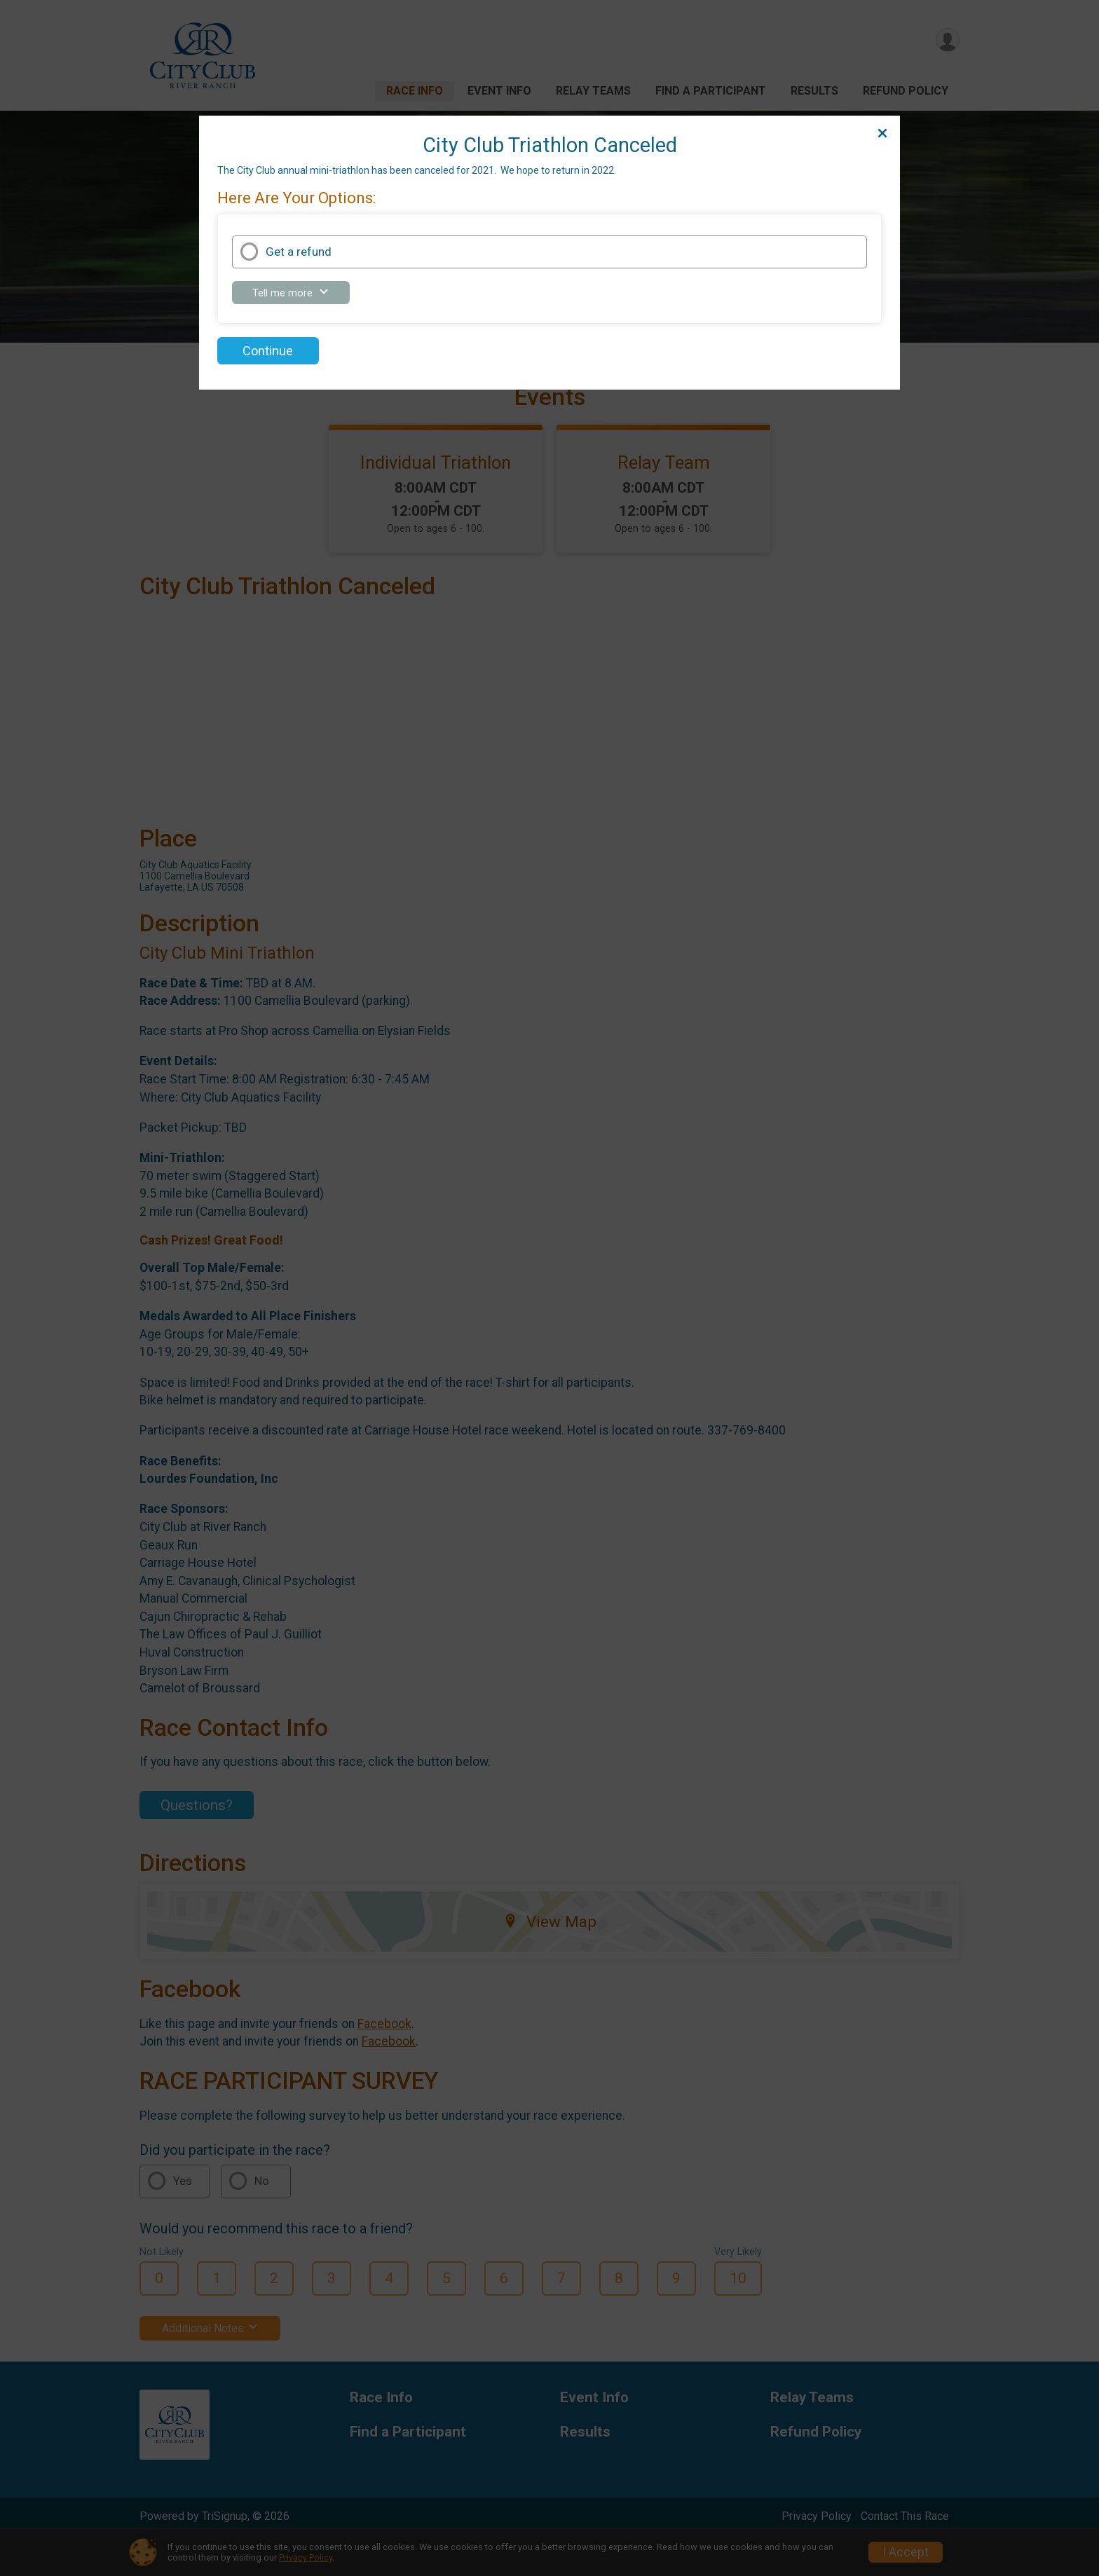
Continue (268, 350)
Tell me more (298, 294)
